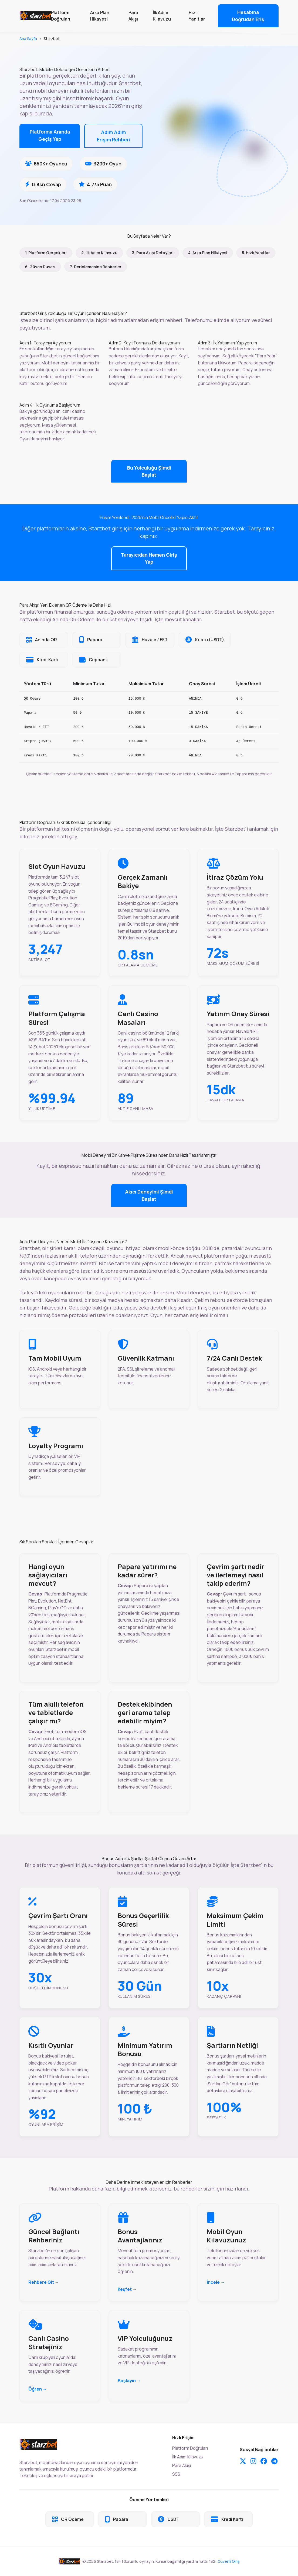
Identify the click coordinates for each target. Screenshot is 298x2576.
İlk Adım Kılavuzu (162, 15)
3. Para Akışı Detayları (153, 252)
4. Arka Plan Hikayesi (207, 252)
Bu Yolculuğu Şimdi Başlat (149, 471)
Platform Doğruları (60, 15)
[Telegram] (274, 2461)
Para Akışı (133, 15)
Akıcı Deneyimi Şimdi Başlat (149, 1195)
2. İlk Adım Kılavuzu (99, 252)
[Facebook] (263, 2461)
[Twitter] (243, 2461)
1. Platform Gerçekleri (46, 252)
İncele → (216, 2282)
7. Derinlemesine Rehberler (95, 266)
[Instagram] (253, 2461)
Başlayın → (129, 2381)
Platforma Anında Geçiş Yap (50, 135)
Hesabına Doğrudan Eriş (248, 15)
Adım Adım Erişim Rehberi (113, 135)
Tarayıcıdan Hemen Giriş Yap (149, 558)
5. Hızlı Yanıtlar (256, 252)
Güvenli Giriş (229, 2561)
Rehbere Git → (43, 2282)
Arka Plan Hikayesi (99, 15)
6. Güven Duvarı (40, 266)
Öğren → (37, 2389)
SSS (176, 2474)
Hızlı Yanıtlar (197, 15)
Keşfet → (127, 2289)
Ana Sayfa (28, 38)
